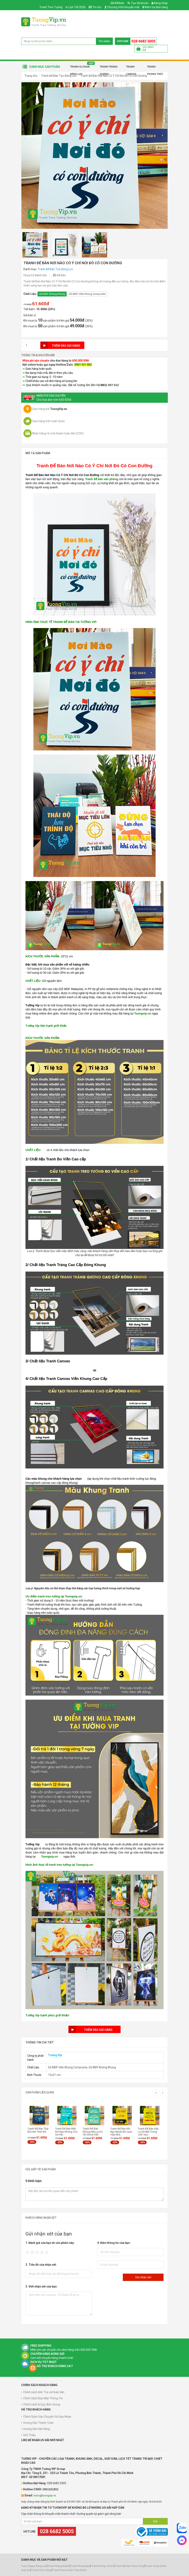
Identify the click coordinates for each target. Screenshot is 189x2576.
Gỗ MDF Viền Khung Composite (87, 293)
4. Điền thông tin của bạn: (114, 2242)
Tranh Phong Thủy (155, 67)
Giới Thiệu (29, 2435)
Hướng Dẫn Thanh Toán (38, 2422)
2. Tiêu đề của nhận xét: (41, 2264)
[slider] (37, 2252)
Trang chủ (30, 75)
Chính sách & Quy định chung (41, 2404)
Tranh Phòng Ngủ (80, 2566)
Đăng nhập (160, 3)
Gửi (155, 2521)
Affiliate (117, 3)
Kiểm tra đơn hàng (156, 7)
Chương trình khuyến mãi (123, 7)
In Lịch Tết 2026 (76, 7)
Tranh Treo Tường (51, 7)
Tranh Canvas (131, 67)
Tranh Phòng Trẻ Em (102, 2566)
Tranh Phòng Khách (58, 2566)
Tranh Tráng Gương (109, 67)
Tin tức (96, 7)
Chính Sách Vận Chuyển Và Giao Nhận (47, 2416)
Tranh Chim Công (41, 2570)
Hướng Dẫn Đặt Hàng (36, 2429)
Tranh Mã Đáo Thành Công (129, 2566)
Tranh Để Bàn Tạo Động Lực (59, 75)
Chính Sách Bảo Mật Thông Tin (43, 2398)
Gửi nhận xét (143, 2277)
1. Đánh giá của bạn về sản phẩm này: (50, 2242)
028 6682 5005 (143, 41)
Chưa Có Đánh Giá (34, 275)
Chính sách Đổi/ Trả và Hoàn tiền (43, 2392)
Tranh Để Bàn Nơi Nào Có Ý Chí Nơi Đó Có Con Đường (113, 75)
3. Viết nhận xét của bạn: (41, 2286)
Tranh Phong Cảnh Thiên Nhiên (70, 2570)
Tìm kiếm (104, 41)
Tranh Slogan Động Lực (80, 67)
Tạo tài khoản (137, 3)
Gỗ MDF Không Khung (52, 293)
